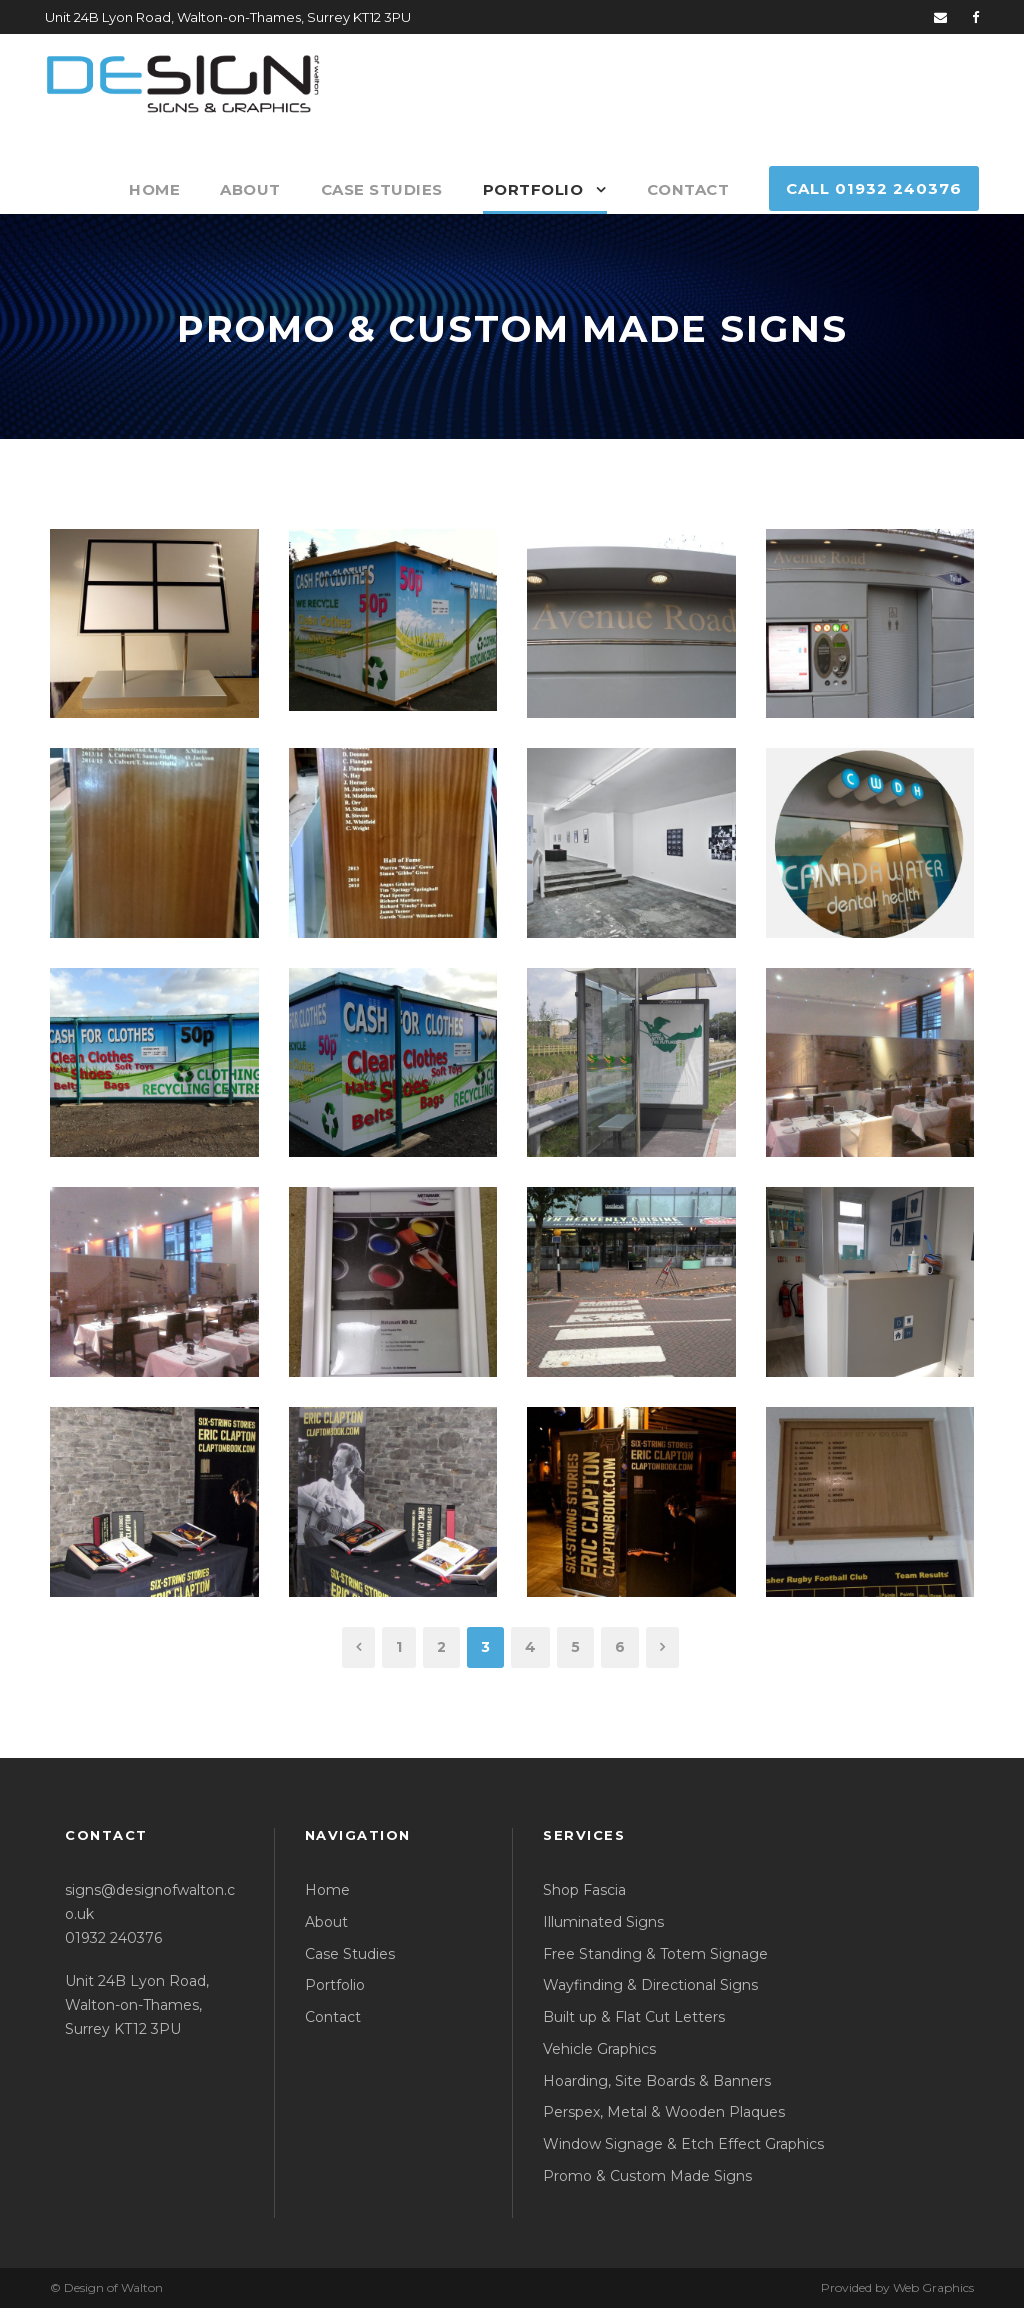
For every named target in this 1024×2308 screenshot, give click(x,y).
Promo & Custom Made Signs (647, 2176)
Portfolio (533, 189)
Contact (688, 189)
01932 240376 (113, 1938)
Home (154, 189)
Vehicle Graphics (599, 2049)
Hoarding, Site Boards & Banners (657, 2081)
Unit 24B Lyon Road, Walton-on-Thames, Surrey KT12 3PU (137, 2005)
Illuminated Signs (603, 1922)
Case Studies (382, 189)
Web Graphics (933, 2287)
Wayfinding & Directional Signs (650, 1985)
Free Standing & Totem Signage (655, 1954)
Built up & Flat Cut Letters (634, 2017)
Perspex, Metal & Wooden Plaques (664, 2112)
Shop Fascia (584, 1890)
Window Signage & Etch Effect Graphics (683, 2144)
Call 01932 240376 (874, 188)
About (250, 189)
